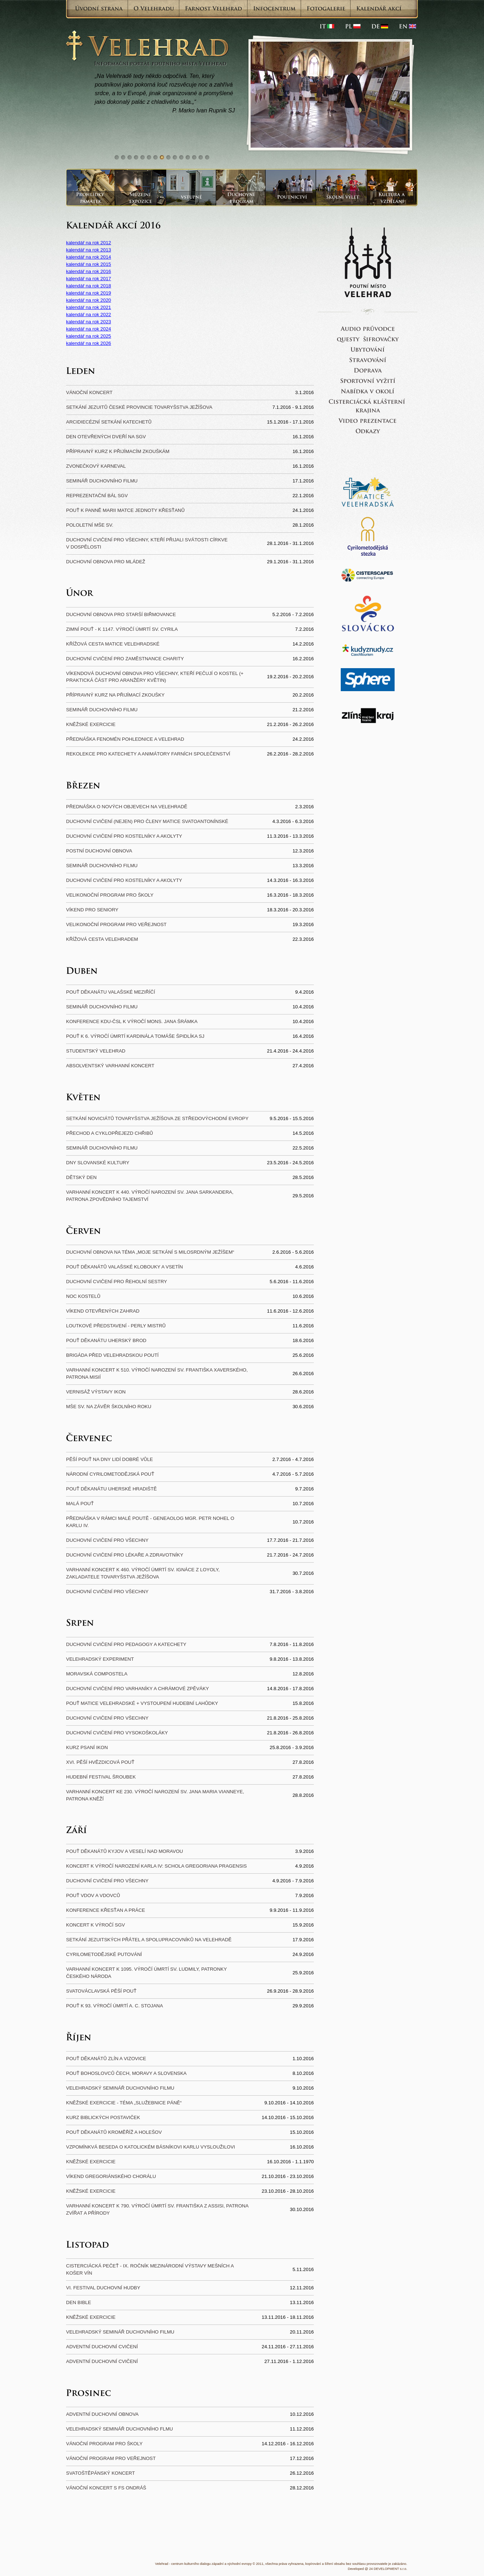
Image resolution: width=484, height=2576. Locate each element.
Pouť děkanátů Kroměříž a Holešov (114, 2132)
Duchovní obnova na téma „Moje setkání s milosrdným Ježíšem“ (150, 1252)
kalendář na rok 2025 (88, 336)
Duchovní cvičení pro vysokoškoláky (117, 1732)
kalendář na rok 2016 (88, 271)
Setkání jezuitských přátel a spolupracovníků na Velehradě (149, 1939)
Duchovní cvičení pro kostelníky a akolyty (124, 836)
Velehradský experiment (100, 1659)
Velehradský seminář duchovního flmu (119, 2429)
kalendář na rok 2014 (88, 257)
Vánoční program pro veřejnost (111, 2458)
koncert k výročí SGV (95, 1925)
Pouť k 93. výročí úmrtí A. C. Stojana (114, 2005)
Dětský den (81, 1177)
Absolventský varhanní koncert (110, 1065)
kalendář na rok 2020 (88, 300)
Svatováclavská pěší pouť (101, 1991)
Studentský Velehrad (95, 1051)
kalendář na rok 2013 (88, 250)
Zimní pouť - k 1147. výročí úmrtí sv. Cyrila (122, 629)
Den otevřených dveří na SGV (106, 436)
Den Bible (78, 2302)
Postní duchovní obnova (99, 851)
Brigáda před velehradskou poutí (112, 1355)
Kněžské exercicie (91, 724)
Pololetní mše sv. (89, 525)
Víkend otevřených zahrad (102, 1311)
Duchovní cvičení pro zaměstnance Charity (125, 658)
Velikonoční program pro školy (109, 895)
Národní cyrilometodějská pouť (110, 1474)
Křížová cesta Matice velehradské (112, 644)
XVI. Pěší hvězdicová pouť (100, 1762)
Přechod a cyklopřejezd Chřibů (109, 1133)
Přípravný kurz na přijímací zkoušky (115, 695)
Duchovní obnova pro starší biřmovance (121, 614)
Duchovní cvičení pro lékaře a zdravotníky (124, 1555)
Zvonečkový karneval (96, 466)
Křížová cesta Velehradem (102, 939)
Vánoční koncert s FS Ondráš (106, 2488)
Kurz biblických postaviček (103, 2117)
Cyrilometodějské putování (104, 1954)
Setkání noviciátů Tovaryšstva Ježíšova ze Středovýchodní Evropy (157, 1118)
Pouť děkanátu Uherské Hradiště (111, 1489)
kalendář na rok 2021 (88, 307)
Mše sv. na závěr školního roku (108, 1406)
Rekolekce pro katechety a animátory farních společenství (148, 754)
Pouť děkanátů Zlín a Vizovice (106, 2058)
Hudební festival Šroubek (101, 1777)
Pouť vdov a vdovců (93, 1895)
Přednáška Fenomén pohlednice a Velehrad (125, 739)
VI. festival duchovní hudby (103, 2287)
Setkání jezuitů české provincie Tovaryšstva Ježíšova (139, 407)
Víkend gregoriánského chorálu (111, 2176)
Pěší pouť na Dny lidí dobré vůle (109, 1459)
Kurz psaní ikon (87, 1747)
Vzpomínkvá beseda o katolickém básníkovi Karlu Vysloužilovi (150, 2147)
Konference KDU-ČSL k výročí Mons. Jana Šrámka (131, 1021)
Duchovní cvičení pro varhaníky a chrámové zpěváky (137, 1688)
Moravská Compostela (96, 1674)
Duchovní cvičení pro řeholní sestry (116, 1281)
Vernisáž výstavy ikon (96, 1392)
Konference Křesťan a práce (105, 1910)
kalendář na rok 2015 (88, 264)
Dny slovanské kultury (97, 1162)
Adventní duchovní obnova (102, 2414)
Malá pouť (80, 1503)
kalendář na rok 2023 (88, 321)
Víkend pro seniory (92, 909)
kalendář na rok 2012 (88, 242)
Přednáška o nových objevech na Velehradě (126, 806)
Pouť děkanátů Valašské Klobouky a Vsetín (124, 1266)
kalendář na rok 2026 (88, 343)
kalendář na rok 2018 (88, 285)
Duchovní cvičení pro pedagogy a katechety (126, 1644)
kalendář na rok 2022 (88, 314)
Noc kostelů (83, 1296)
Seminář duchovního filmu (102, 481)
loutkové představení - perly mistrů (116, 1325)
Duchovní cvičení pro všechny (107, 1540)
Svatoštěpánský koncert (100, 2473)
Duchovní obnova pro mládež (105, 561)
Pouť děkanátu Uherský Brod (106, 1340)
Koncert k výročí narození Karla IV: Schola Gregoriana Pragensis (156, 1866)
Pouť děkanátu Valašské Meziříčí (110, 992)
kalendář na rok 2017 (88, 278)
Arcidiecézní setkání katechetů (109, 422)
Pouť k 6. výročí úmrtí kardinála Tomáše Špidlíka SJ (135, 1036)
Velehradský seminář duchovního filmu (120, 2088)
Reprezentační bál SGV (97, 495)
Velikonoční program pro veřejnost (116, 924)
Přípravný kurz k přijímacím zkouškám (117, 451)
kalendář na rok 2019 (88, 293)
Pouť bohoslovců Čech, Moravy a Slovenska (126, 2073)
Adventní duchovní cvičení (102, 2346)
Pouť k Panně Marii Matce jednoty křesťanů (125, 510)
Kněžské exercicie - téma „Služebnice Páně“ (124, 2102)
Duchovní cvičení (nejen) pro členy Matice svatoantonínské (147, 821)
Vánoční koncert (89, 392)
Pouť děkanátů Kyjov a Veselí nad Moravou (124, 1851)
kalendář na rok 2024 (88, 329)
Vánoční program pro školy (104, 2443)
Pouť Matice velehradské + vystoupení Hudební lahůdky (142, 1703)
